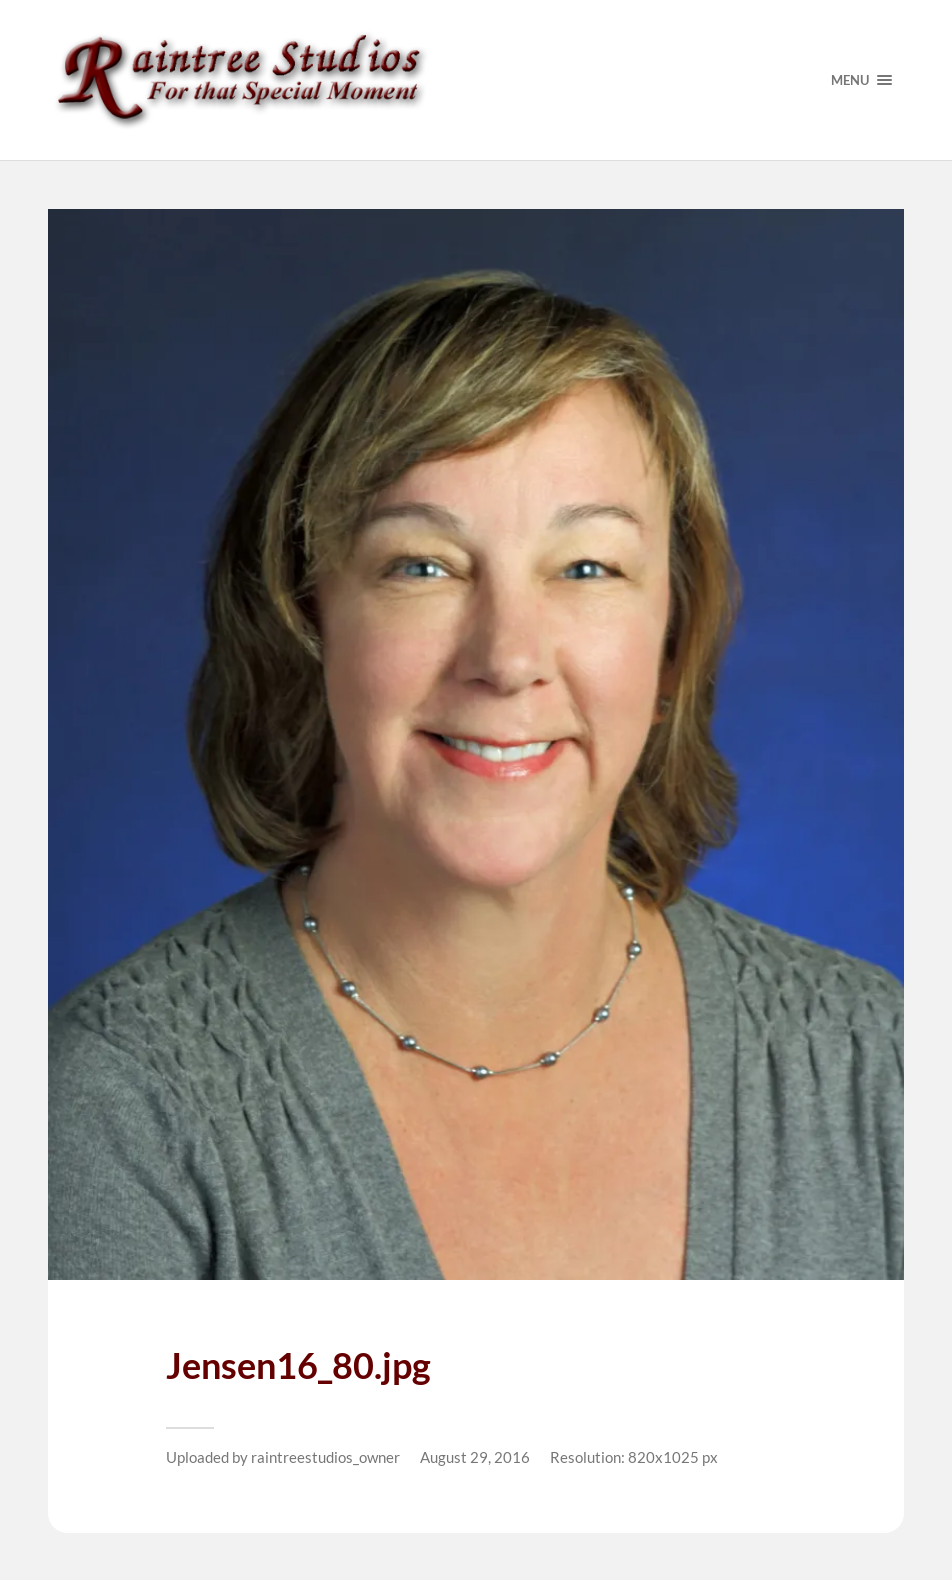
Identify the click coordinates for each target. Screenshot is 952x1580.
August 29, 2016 (475, 1457)
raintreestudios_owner (325, 1457)
